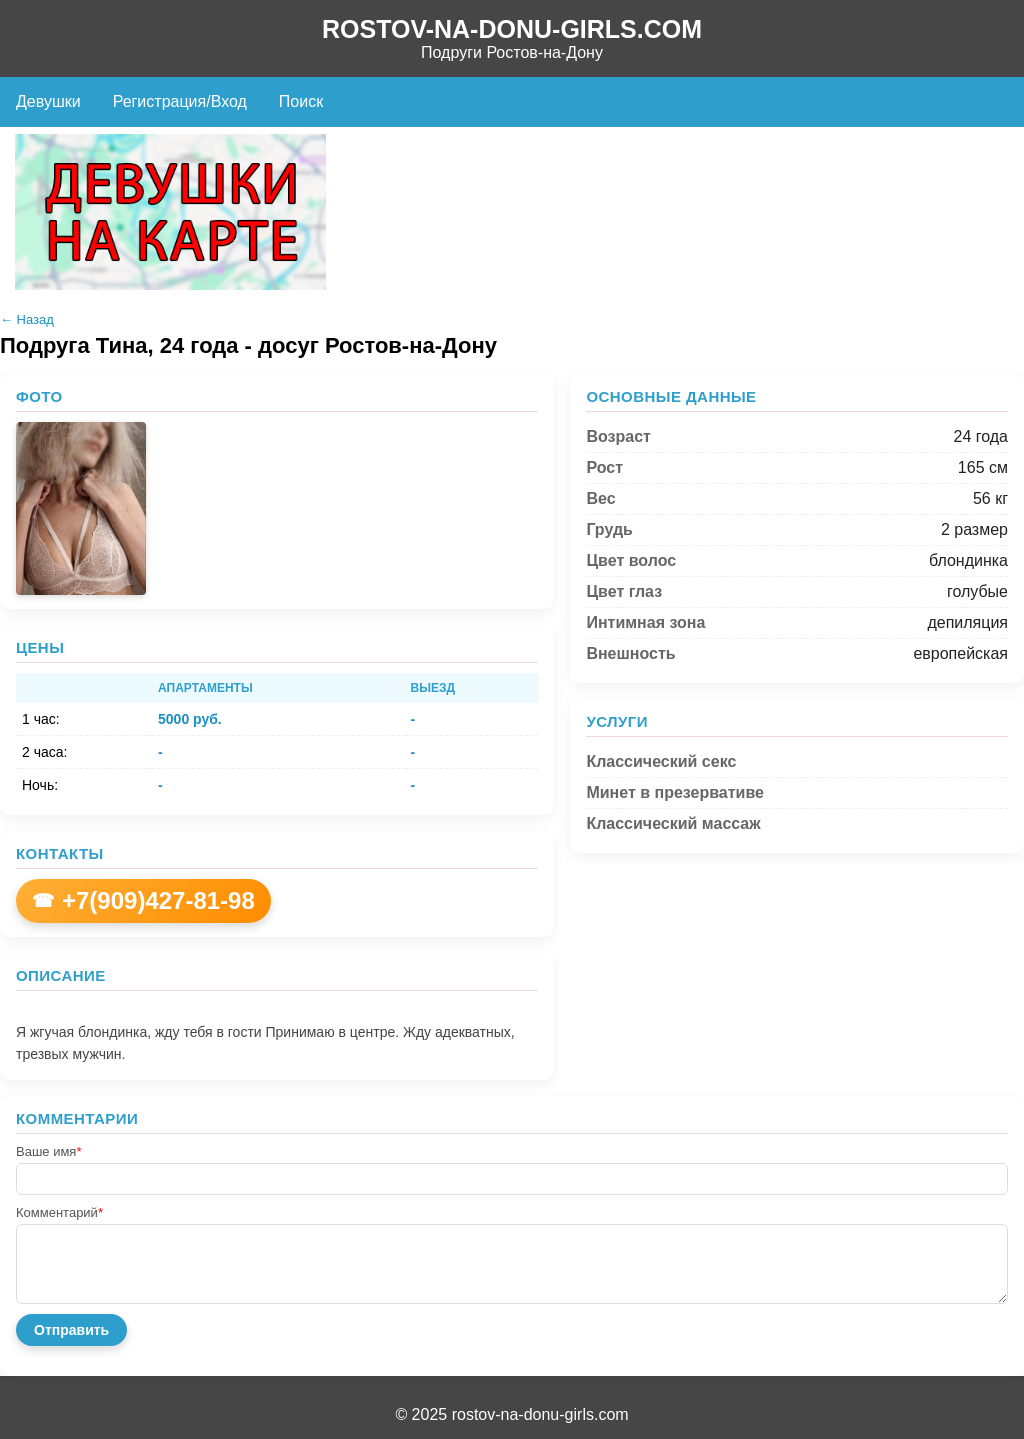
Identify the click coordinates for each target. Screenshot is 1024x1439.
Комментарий (59, 1212)
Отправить (71, 1330)
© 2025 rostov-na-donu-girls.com (511, 1414)
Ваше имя (48, 1151)
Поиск (301, 101)
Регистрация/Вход (180, 101)
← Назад (27, 319)
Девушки (48, 101)
